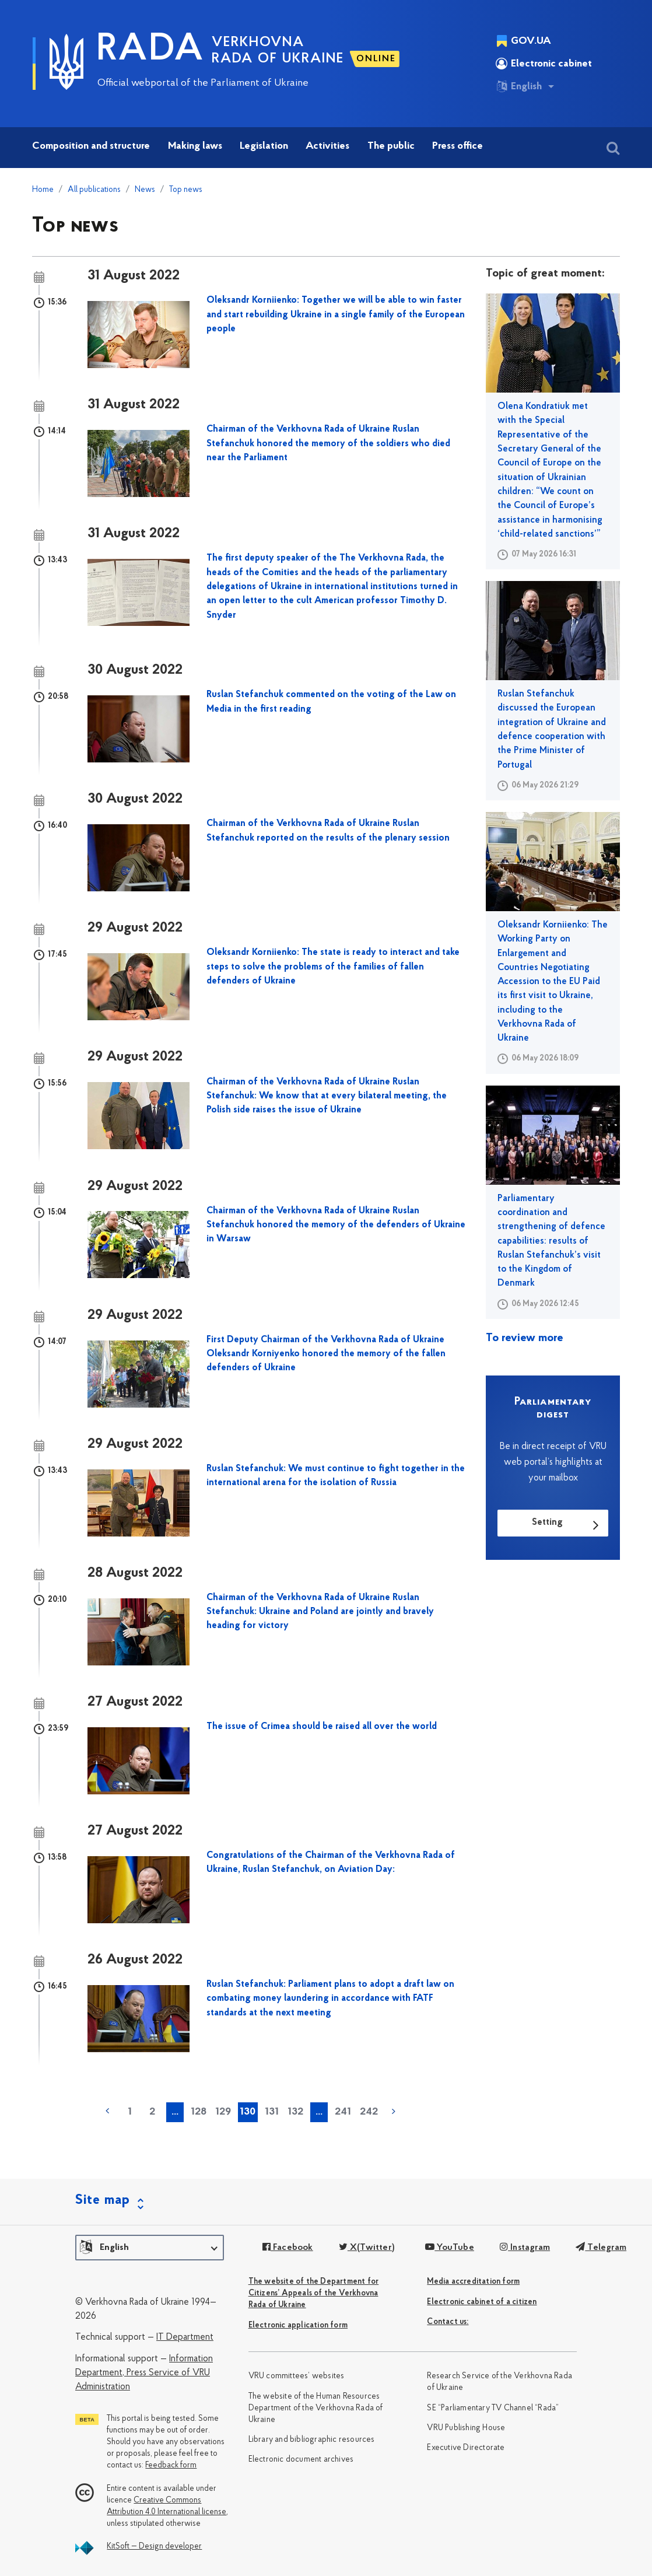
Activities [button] (327, 146)
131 (272, 2112)
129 (223, 2112)
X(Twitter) (367, 2247)
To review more (524, 1338)
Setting (547, 1522)
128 (198, 2112)
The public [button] (391, 146)
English (519, 86)
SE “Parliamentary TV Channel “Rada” (493, 2408)
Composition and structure (91, 146)
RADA (150, 50)
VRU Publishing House (466, 2428)
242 (369, 2112)
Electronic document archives (301, 2459)
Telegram (601, 2247)
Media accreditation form (473, 2281)
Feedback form (171, 2465)
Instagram (525, 2247)
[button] (149, 2247)
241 (343, 2112)
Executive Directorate (465, 2448)
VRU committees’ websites (296, 2376)
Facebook (287, 2247)
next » (393, 2111)
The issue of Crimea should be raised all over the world (321, 1726)
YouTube (449, 2247)
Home (43, 190)
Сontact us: (447, 2322)
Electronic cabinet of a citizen (482, 2302)
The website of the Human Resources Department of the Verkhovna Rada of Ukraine (315, 2408)
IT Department (184, 2337)
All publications (94, 190)
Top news (185, 190)
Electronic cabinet (544, 63)
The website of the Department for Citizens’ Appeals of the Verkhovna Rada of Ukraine (313, 2293)
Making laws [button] (195, 146)
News (145, 190)
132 (295, 2112)
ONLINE (376, 59)
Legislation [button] (264, 146)
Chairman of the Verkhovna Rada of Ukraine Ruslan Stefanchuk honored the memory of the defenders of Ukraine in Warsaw (335, 1225)
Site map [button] (102, 2200)
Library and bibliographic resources (311, 2439)
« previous (107, 2111)
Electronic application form (298, 2325)
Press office (457, 146)
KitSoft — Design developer (154, 2546)
